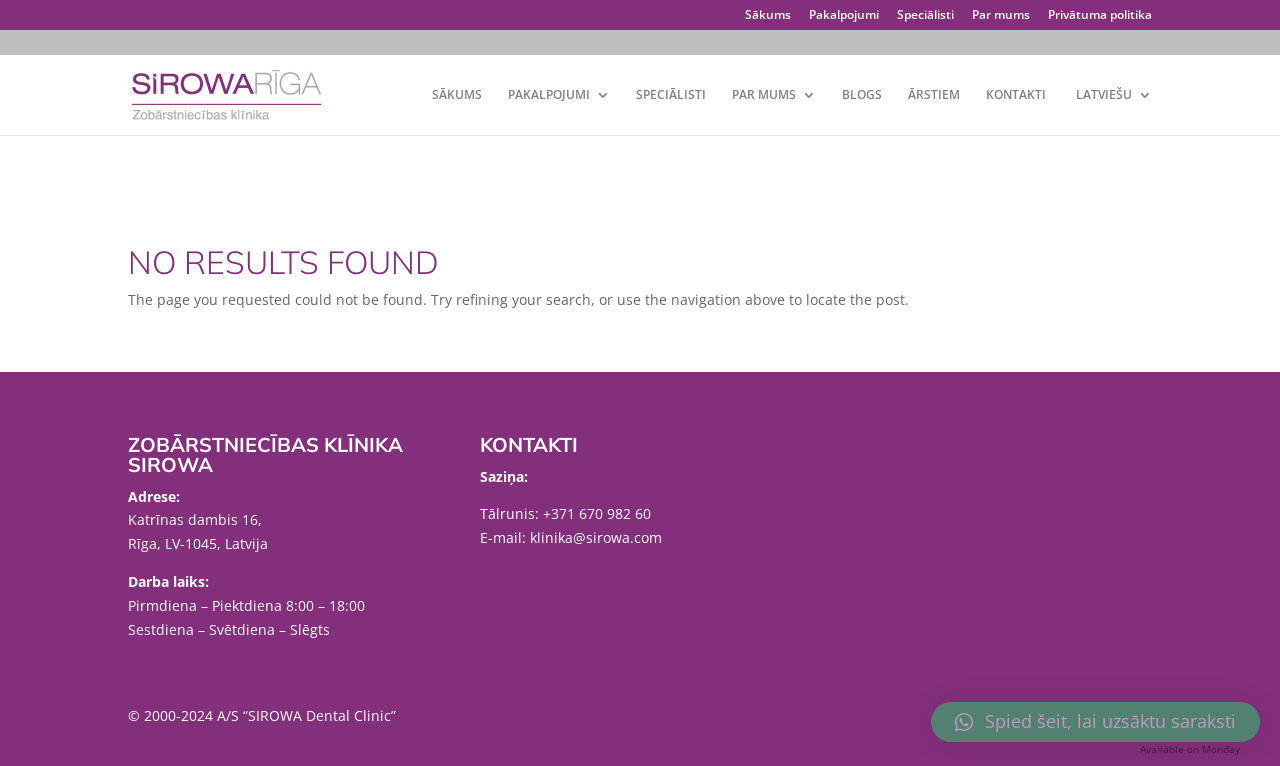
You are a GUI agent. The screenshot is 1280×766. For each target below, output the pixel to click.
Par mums (1001, 16)
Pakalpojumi (844, 16)
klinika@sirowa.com (596, 537)
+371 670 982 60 (597, 513)
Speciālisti (925, 16)
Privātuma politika (1100, 16)
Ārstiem (934, 95)
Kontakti (1016, 95)
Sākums (768, 16)
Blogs (862, 95)
